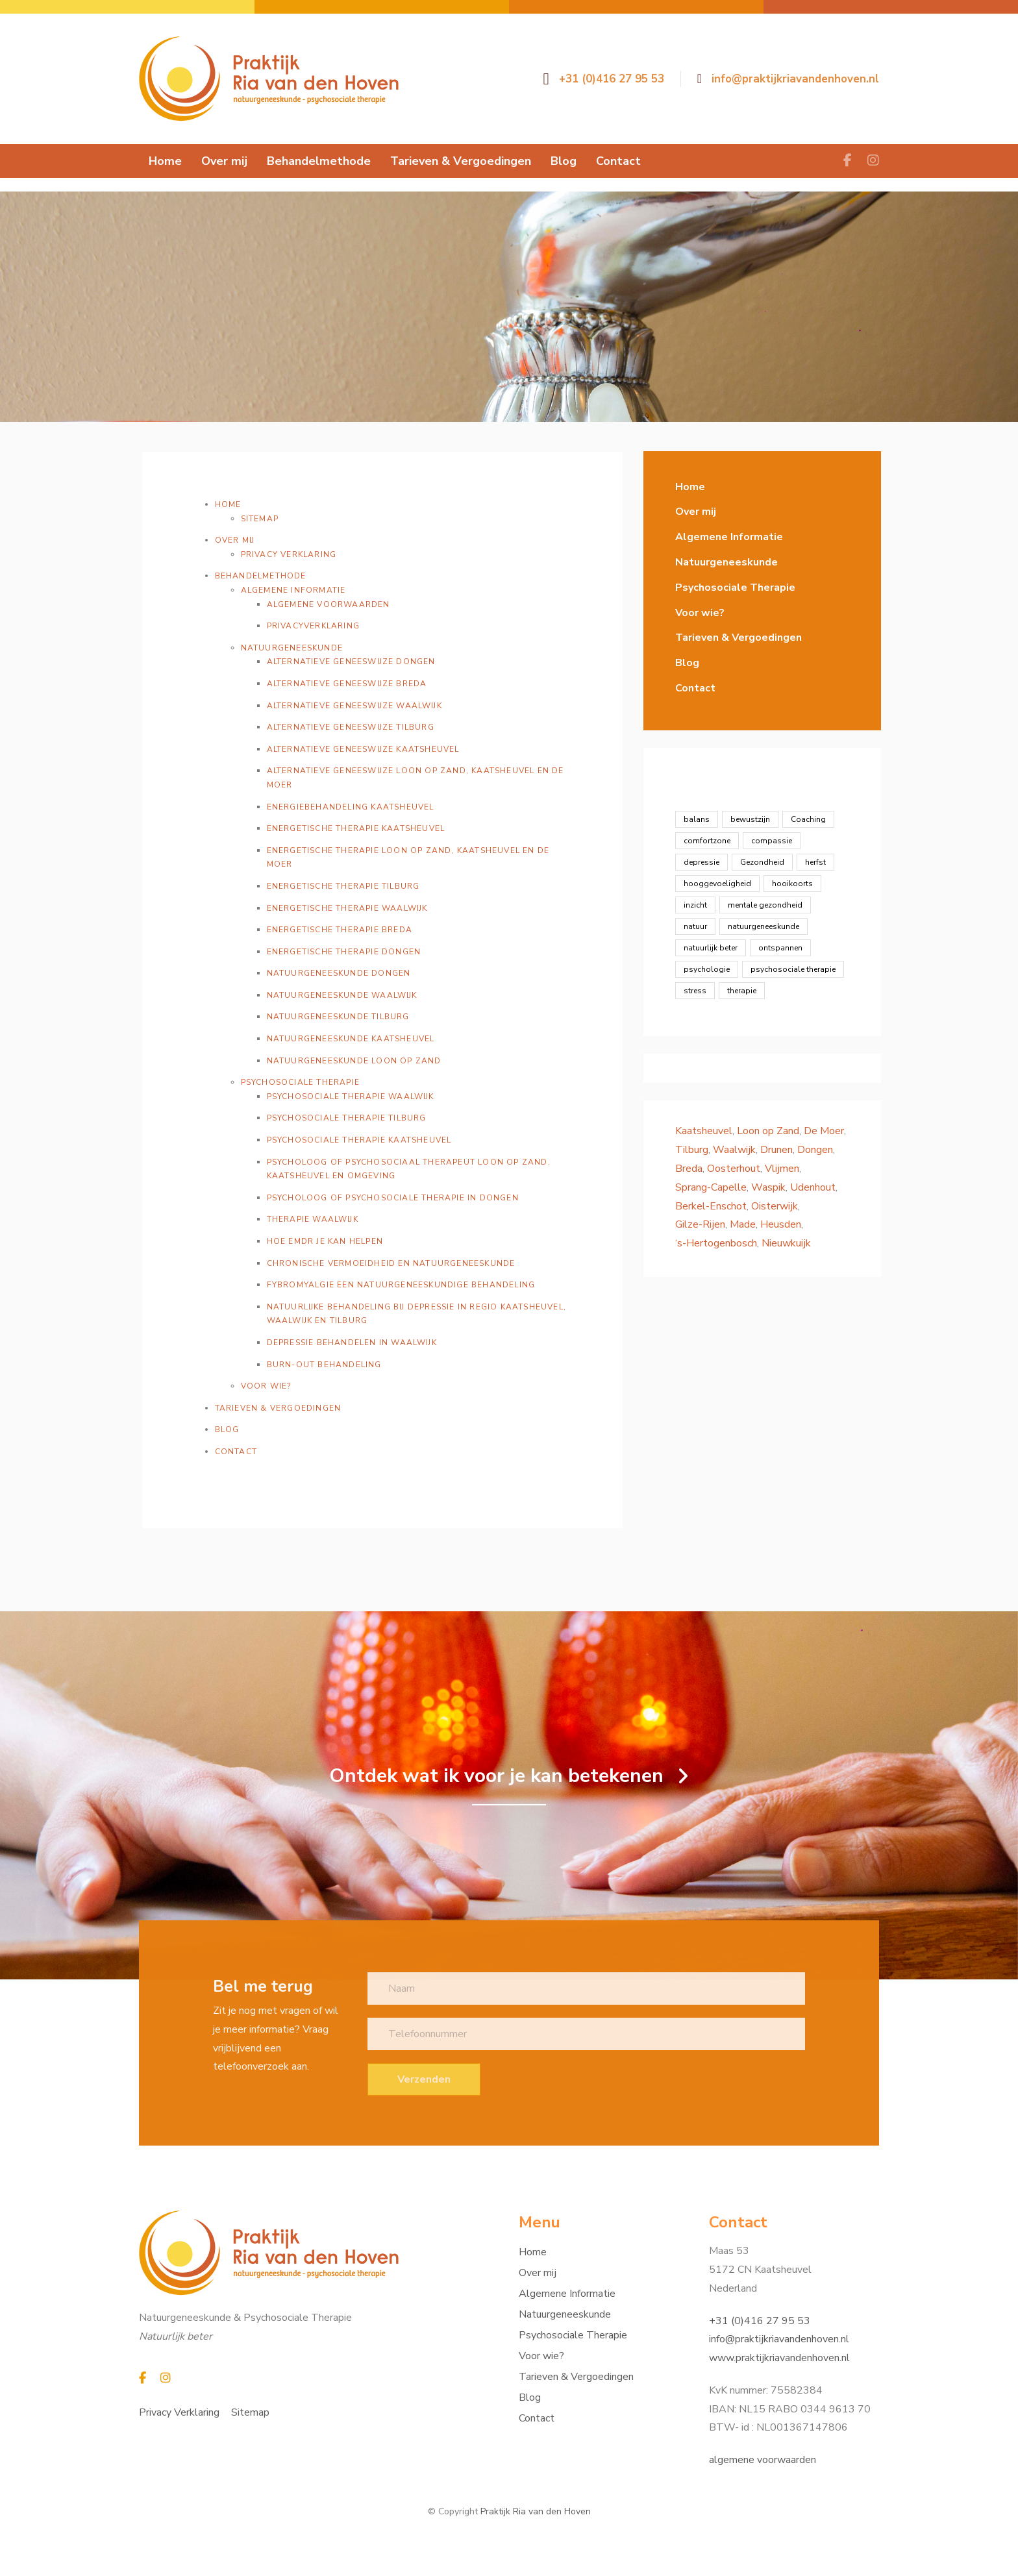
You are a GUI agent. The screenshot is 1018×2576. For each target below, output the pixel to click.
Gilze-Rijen (700, 1224)
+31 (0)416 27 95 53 (759, 2321)
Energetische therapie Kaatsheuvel (356, 828)
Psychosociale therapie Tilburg (347, 1118)
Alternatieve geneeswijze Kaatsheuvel (363, 749)
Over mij (235, 540)
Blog (227, 1429)
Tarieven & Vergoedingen (278, 1408)
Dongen (815, 1150)
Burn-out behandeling (324, 1364)
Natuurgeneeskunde (292, 648)
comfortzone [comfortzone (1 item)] (707, 841)
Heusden (780, 1224)
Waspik (768, 1187)
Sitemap (260, 519)
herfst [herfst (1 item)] (815, 862)
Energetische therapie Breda (339, 929)
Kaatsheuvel (703, 1131)
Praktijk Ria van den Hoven (535, 2511)
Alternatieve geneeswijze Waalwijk (354, 705)
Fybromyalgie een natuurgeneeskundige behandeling (401, 1285)
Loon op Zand (768, 1131)
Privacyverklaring (313, 626)
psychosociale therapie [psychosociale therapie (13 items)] (793, 969)
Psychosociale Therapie (300, 1082)
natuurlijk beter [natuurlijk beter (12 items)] (711, 948)
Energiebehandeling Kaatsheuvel (350, 807)
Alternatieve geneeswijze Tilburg (350, 727)
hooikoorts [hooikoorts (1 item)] (792, 883)
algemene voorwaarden (762, 2460)
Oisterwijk (774, 1206)
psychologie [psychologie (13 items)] (707, 969)
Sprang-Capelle (711, 1187)
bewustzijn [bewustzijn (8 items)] (750, 819)
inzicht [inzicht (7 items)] (695, 905)
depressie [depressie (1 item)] (701, 862)
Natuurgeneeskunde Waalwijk (342, 995)
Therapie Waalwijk (312, 1219)
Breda (688, 1168)
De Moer (824, 1131)
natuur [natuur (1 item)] (695, 926)
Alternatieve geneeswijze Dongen (351, 661)
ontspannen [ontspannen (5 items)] (780, 948)
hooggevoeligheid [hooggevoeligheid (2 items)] (717, 883)
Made (743, 1224)
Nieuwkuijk (786, 1243)
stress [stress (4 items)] (695, 990)
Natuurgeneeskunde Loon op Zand (354, 1061)
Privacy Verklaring (289, 554)
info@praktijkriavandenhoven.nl (779, 2339)
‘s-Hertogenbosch (716, 1243)
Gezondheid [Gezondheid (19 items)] (762, 862)
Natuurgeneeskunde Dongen (339, 973)
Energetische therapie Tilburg (343, 886)
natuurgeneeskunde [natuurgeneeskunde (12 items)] (763, 926)
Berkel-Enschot (711, 1206)
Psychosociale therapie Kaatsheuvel (359, 1140)
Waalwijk (734, 1150)
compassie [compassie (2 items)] (771, 841)
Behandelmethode (260, 576)
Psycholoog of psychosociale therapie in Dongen (393, 1198)
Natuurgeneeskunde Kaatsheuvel (351, 1039)
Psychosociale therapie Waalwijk (350, 1096)
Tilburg (691, 1150)
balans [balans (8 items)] (697, 819)
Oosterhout (733, 1168)
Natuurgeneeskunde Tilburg (338, 1016)
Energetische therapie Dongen (344, 952)
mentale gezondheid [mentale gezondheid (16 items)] (765, 905)
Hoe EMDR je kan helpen (325, 1241)
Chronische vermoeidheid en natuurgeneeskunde (391, 1263)
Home (228, 504)
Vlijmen (782, 1168)
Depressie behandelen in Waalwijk (352, 1342)
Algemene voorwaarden (328, 604)
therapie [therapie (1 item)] (741, 990)
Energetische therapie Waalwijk (347, 908)
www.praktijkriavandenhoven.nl (779, 2358)
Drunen (776, 1150)
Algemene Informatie (293, 590)
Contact (236, 1451)
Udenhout (813, 1187)
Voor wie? (266, 1386)
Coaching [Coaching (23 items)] (808, 819)
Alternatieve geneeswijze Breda (347, 683)
